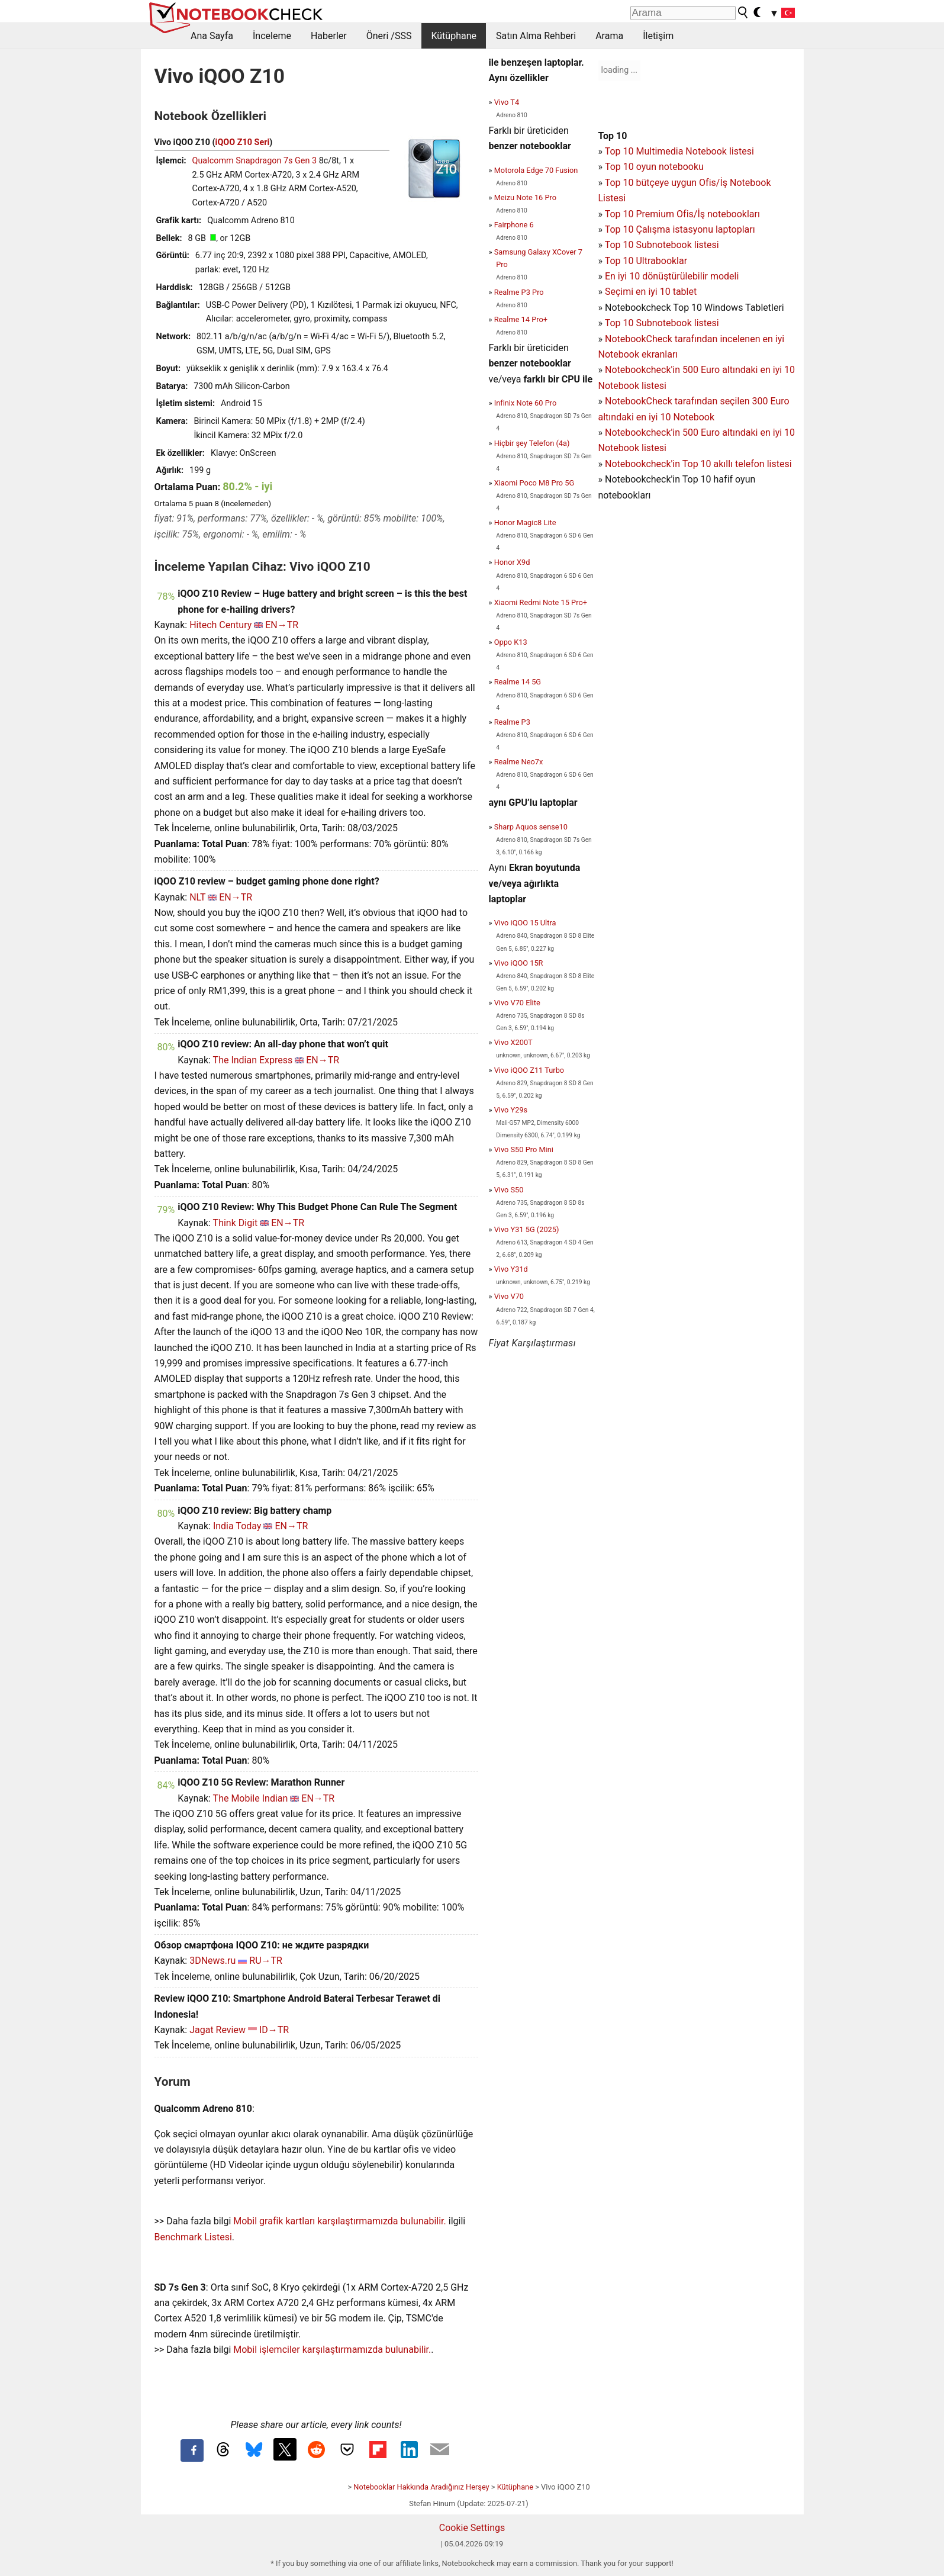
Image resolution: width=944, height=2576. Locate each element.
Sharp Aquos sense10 (531, 826)
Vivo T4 (506, 102)
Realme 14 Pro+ (520, 319)
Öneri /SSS (389, 35)
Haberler (329, 35)
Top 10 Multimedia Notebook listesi (679, 151)
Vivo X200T (513, 1042)
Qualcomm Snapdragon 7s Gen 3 (254, 161)
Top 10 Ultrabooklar (646, 260)
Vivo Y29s (511, 1109)
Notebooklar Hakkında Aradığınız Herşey (421, 2486)
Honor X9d (512, 562)
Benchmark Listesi (193, 2237)
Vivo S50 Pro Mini (523, 1149)
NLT (197, 897)
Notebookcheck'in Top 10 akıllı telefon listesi (698, 463)
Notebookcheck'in (643, 432)
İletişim (658, 35)
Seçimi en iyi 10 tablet (651, 291)
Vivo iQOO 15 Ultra (525, 922)
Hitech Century (220, 625)
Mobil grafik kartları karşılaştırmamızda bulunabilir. (339, 2221)
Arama (609, 35)
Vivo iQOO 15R (518, 963)
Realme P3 (512, 722)
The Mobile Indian (250, 1798)
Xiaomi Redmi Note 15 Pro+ (540, 602)
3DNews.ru (212, 1960)
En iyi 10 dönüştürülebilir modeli (672, 276)
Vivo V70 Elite (517, 1002)
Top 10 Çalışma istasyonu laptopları (680, 229)
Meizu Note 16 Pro (525, 197)
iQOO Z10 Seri (242, 142)
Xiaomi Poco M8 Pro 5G (534, 482)
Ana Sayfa (212, 35)
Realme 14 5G (517, 681)
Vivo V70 (509, 1296)
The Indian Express (253, 1060)
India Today (237, 1526)
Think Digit (235, 1222)
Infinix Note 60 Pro (525, 402)
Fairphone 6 (514, 224)
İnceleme (272, 35)
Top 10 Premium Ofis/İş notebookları (682, 214)
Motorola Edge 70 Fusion (536, 170)
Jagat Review (217, 2029)
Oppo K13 (510, 642)
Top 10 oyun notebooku (654, 166)
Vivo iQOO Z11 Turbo (529, 1070)
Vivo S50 (509, 1189)
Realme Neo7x (518, 761)
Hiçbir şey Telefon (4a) (532, 443)
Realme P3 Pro (519, 292)
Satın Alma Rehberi (536, 35)
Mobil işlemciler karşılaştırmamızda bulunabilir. (332, 2349)
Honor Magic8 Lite (525, 522)
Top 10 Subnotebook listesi (662, 244)
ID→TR (274, 2029)
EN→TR (281, 625)
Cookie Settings (472, 2527)
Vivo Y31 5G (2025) (526, 1229)
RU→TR (265, 1960)
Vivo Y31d (511, 1269)
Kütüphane (453, 35)
